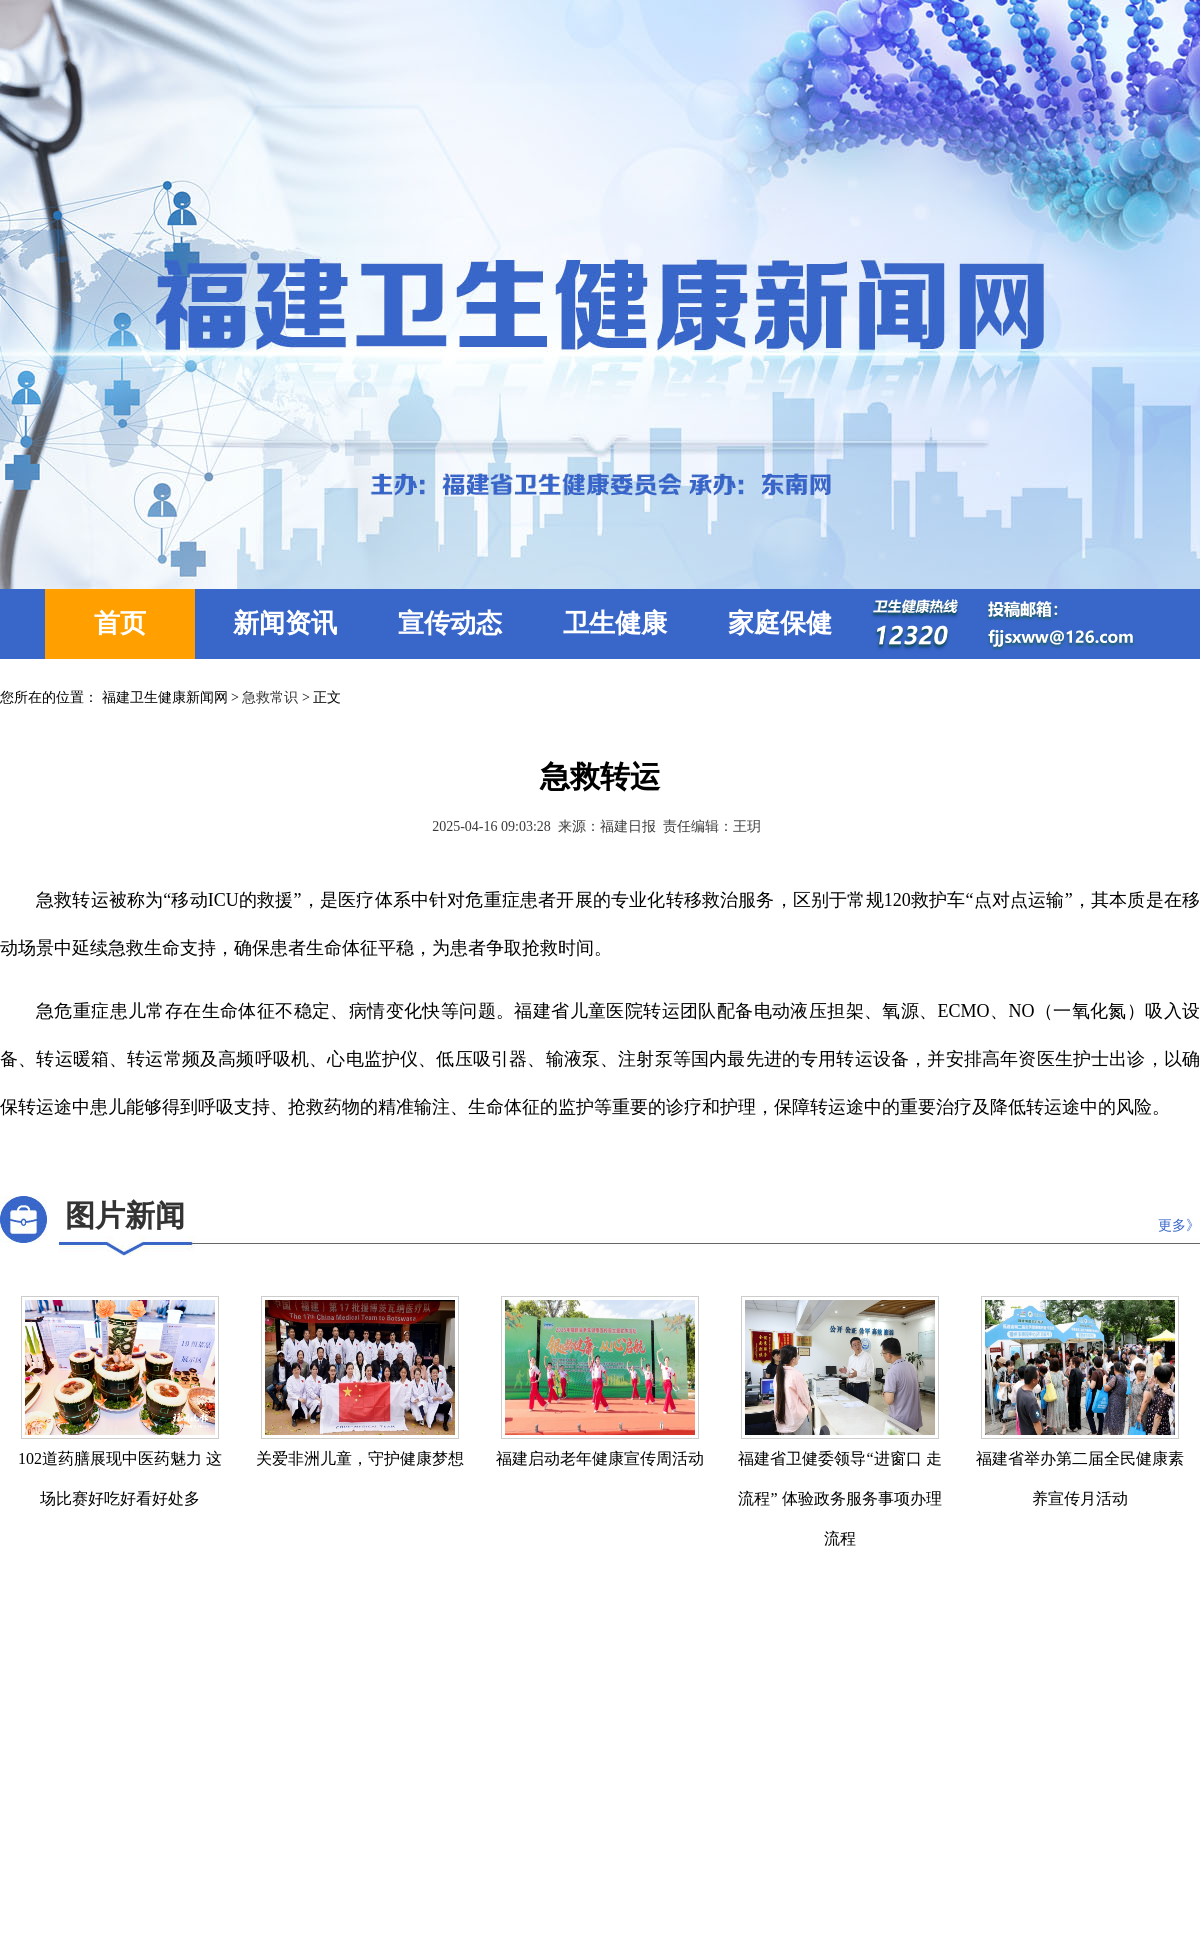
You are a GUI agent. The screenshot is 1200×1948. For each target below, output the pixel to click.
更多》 (1179, 1225)
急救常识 (270, 697)
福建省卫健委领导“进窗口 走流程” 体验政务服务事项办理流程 (839, 1498)
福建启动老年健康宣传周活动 (600, 1458)
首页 (120, 623)
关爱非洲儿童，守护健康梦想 (360, 1458)
